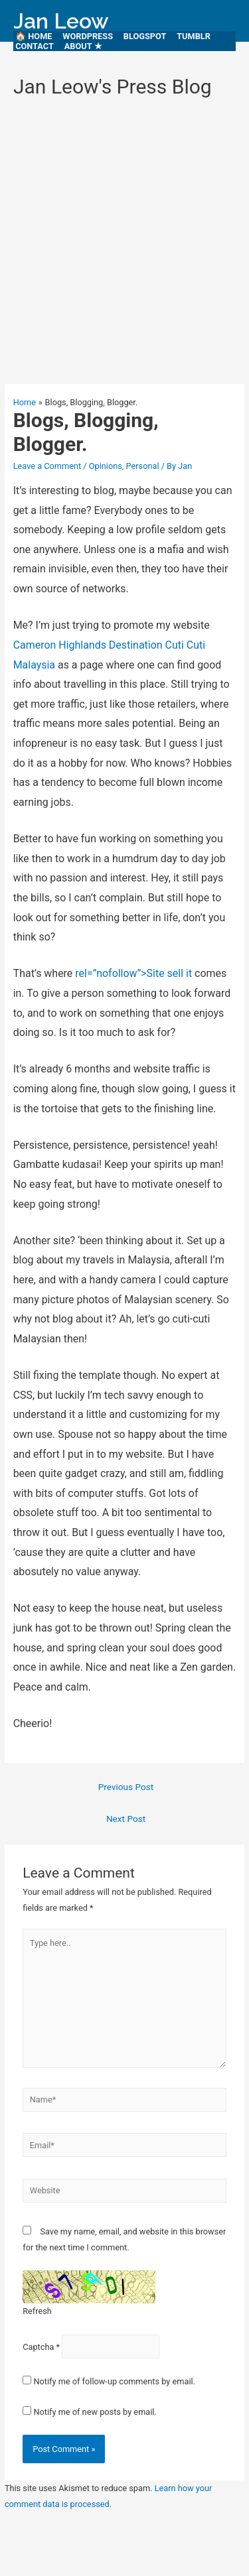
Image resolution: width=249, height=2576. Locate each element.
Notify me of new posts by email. (94, 2412)
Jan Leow (60, 21)
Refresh (37, 2311)
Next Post (125, 1818)
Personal (142, 466)
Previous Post (126, 1786)
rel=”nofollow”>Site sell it (133, 973)
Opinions (105, 466)
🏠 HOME (33, 36)
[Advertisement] (124, 247)
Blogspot (145, 36)
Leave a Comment (47, 466)
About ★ (83, 46)
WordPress (87, 36)
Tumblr (193, 36)
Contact (34, 46)
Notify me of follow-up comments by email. (114, 2381)
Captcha (38, 2347)
